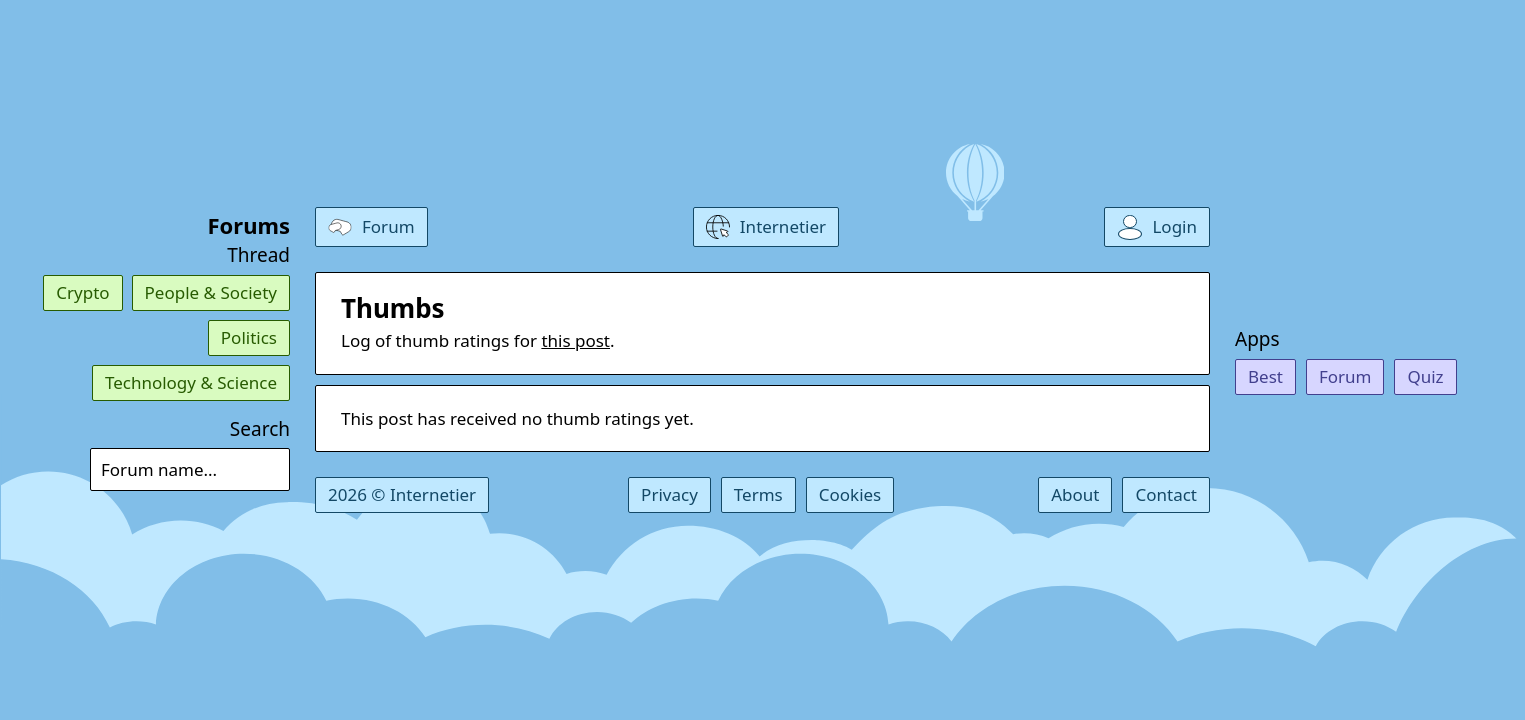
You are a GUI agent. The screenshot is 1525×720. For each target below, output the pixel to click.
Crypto (82, 292)
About (1075, 494)
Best (1265, 376)
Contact (1166, 494)
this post (575, 340)
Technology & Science (191, 382)
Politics (249, 337)
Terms (758, 494)
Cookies (850, 494)
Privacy (669, 494)
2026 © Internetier (402, 494)
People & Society (211, 292)
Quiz (1425, 376)
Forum (1345, 376)
